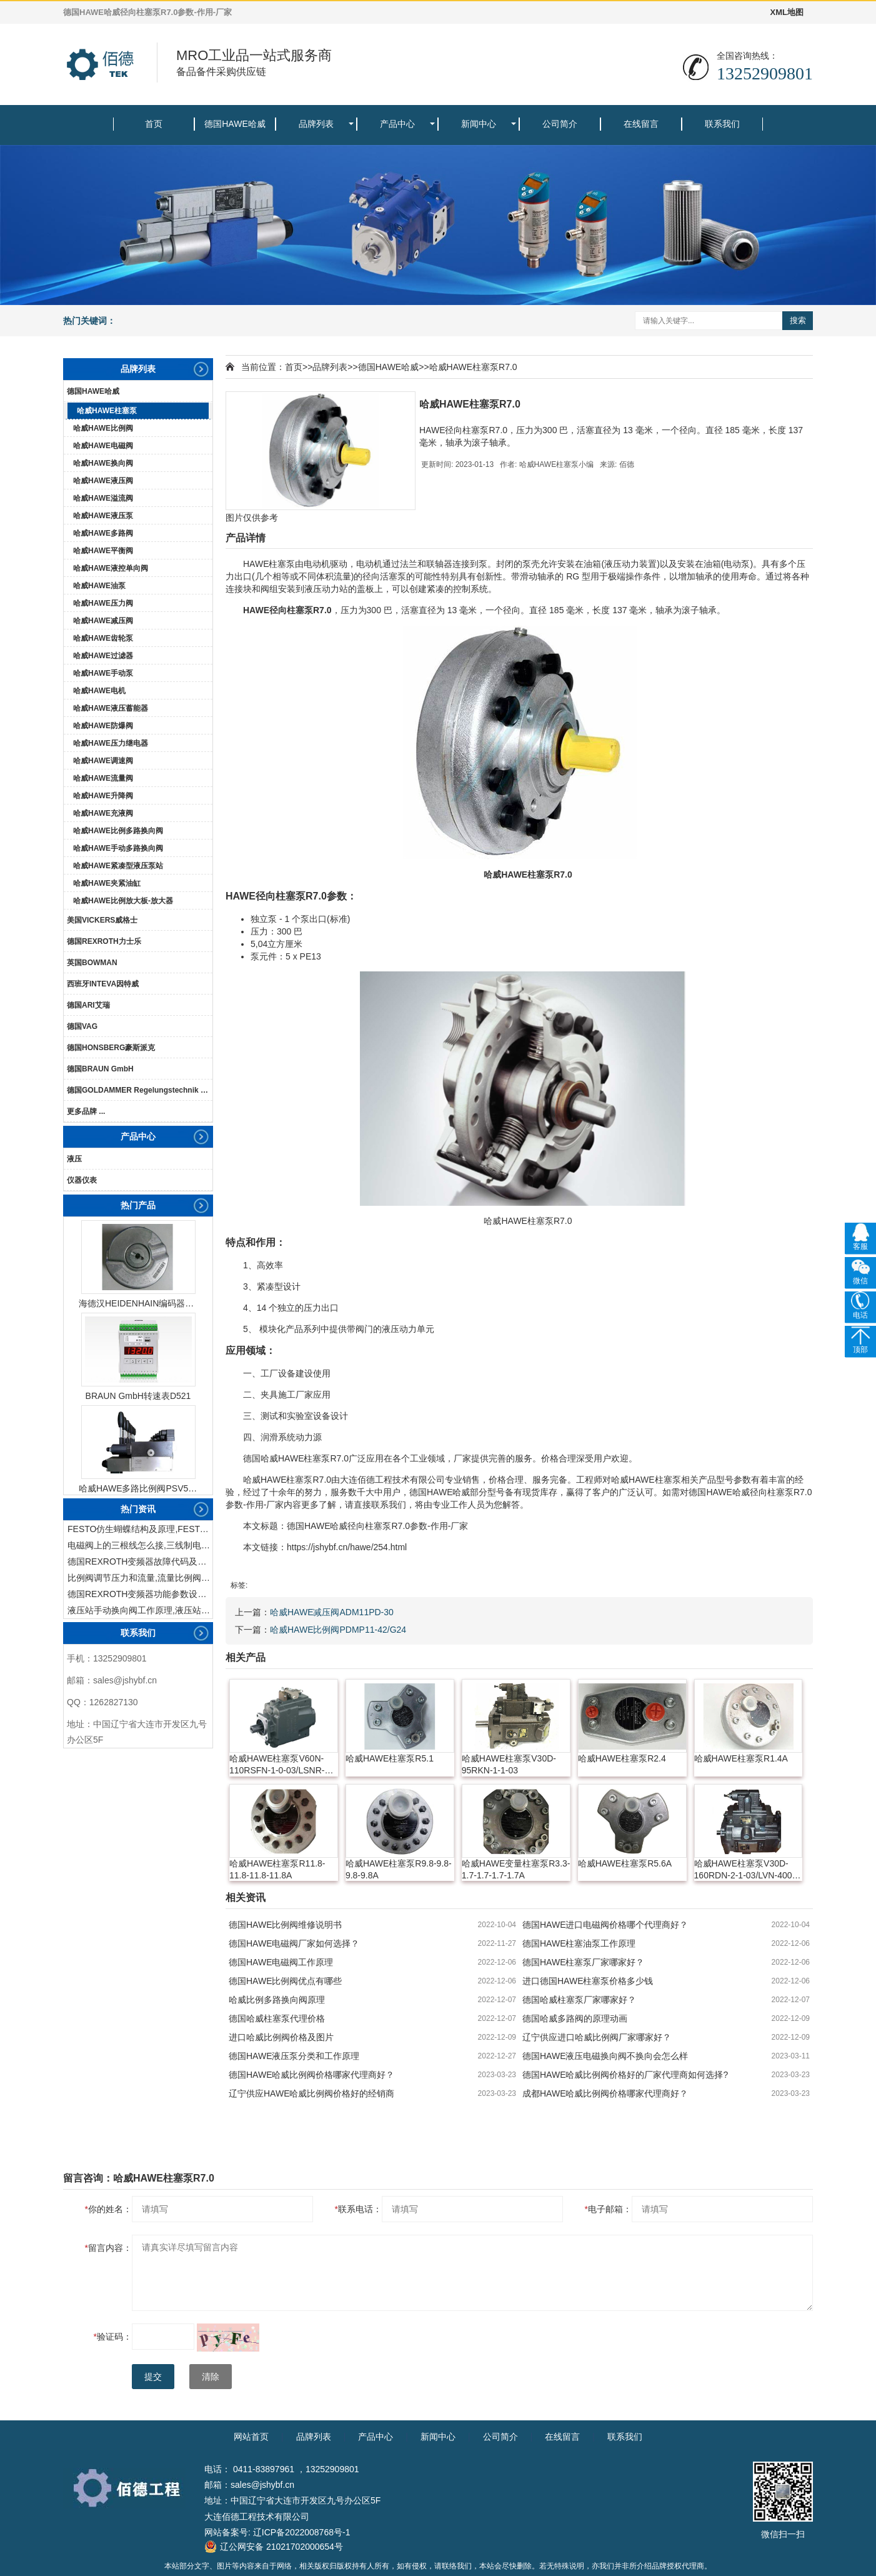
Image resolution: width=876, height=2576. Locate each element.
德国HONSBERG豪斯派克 (111, 1047)
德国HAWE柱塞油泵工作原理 (578, 1943)
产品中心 (397, 124)
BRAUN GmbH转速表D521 (138, 1396)
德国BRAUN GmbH (100, 1069)
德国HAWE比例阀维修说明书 (285, 1925)
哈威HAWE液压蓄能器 (110, 708)
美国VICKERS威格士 (102, 920)
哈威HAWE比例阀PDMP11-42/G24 (338, 1630)
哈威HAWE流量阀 (103, 778)
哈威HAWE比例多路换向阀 (118, 830)
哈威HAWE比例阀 (103, 428)
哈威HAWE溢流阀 (103, 498)
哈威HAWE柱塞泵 (107, 410)
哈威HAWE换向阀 (103, 463)
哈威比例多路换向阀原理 (277, 2000)
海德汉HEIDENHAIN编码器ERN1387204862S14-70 (138, 1303)
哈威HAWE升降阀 (103, 795)
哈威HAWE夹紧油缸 (107, 883)
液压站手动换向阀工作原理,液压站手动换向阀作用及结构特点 (139, 1610)
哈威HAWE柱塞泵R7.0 (473, 367)
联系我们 (722, 124)
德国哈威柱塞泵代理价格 (277, 2018)
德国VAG (82, 1026)
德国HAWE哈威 (234, 124)
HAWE (256, 564)
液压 (74, 1159)
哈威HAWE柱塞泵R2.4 (622, 1758)
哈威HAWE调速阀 (103, 760)
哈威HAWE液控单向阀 (110, 568)
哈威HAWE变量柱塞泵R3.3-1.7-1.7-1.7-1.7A (516, 1869)
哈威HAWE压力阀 (103, 603)
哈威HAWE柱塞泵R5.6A (625, 1863)
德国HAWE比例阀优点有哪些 (285, 1981)
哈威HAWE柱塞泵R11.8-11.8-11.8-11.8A (277, 1869)
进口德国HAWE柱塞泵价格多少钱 (587, 1981)
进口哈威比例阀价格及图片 (281, 2037)
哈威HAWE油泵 (99, 585)
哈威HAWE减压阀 (103, 620)
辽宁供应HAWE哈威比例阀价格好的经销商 (311, 2093)
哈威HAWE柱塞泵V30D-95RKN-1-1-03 (509, 1764)
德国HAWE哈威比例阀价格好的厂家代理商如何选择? (625, 2075)
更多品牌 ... (86, 1111)
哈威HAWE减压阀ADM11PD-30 (332, 1612)
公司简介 (559, 124)
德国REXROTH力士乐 (104, 941)
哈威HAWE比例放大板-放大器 (123, 900)
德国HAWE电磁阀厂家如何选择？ (294, 1943)
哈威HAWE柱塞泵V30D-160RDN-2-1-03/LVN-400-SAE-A (744, 1870)
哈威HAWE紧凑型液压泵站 (118, 865)
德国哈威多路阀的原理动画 (574, 2018)
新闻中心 (478, 124)
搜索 (798, 320)
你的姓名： (108, 2209)
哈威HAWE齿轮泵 (103, 638)
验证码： (113, 2337)
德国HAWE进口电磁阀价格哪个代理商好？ (605, 1925)
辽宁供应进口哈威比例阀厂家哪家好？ (596, 2037)
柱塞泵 (282, 564)
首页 (153, 124)
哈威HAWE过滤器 (103, 655)
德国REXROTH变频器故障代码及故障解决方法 (139, 1561)
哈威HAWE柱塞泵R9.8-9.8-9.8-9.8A (399, 1869)
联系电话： (358, 2209)
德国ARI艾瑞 (88, 1005)
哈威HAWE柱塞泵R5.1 (390, 1758)
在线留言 (641, 124)
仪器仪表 (82, 1180)
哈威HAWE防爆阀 (103, 725)
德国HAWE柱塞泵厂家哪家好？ (583, 1962)
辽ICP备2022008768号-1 (302, 2532)
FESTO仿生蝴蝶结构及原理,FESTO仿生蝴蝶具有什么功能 (139, 1529)
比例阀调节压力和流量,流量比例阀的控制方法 (139, 1578)
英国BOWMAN (92, 962)
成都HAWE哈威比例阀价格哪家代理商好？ (605, 2093)
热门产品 (138, 1205)
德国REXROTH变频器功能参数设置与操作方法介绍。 (139, 1594)
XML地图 (787, 12)
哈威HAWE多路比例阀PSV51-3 (138, 1488)
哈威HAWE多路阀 (103, 533)
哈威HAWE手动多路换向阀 (118, 848)
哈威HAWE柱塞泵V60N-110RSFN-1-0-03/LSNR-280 (277, 1765)
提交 (153, 2377)
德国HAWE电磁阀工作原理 (281, 1962)
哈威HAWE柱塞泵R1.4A (741, 1758)
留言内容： (108, 2248)
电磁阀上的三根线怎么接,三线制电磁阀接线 (139, 1545)
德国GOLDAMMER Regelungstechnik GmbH (139, 1090)
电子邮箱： (608, 2209)
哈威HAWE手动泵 (103, 673)
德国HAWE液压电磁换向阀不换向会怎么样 (605, 2056)
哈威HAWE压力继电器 (110, 743)
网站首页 (251, 2437)
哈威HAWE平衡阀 (103, 550)
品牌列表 (316, 124)
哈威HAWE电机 (99, 690)
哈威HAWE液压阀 (103, 480)
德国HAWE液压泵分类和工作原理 (294, 2056)
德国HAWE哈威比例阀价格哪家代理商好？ (311, 2075)
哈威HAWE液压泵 (103, 515)
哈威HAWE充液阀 (103, 813)
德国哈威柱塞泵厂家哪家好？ (579, 2000)
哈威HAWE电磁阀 (103, 445)
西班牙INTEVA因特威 (103, 984)
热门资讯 (138, 1509)
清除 (210, 2377)
